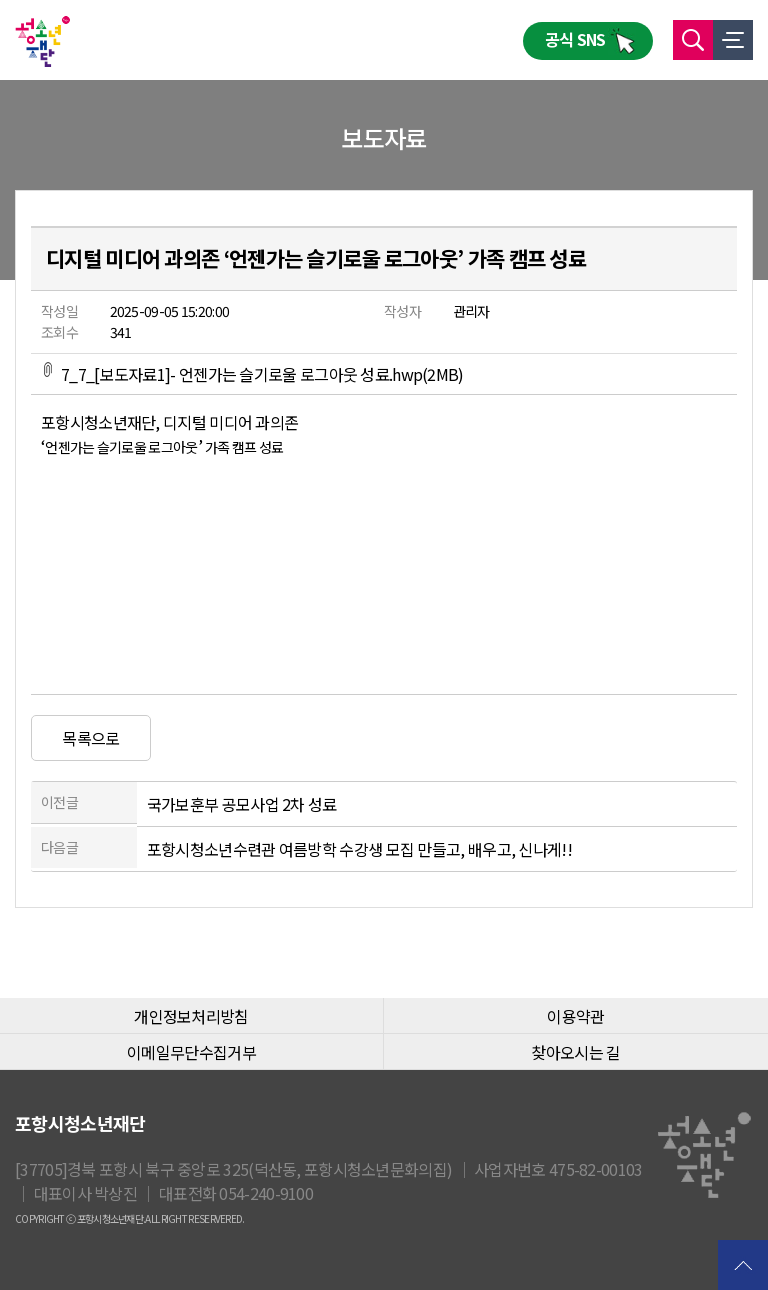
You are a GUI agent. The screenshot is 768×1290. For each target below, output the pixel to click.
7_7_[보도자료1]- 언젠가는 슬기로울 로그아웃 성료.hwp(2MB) (252, 374)
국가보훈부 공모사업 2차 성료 (242, 804)
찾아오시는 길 (575, 1052)
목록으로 (90, 738)
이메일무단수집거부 (191, 1052)
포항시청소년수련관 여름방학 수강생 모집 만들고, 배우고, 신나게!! (359, 849)
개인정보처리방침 (191, 1016)
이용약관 (575, 1016)
